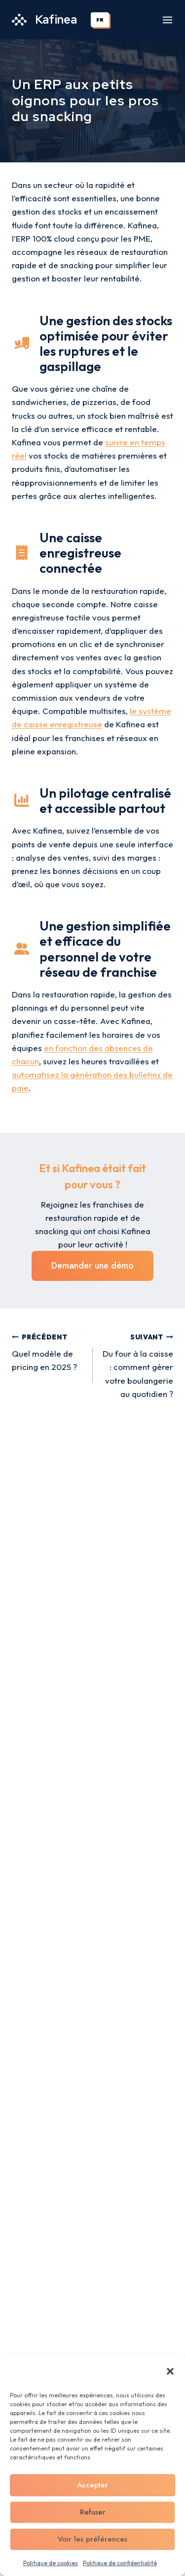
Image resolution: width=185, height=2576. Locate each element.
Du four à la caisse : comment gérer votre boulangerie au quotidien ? (137, 1364)
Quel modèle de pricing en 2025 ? (48, 1351)
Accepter (92, 2485)
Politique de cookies (50, 2563)
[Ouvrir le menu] (167, 20)
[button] (170, 2371)
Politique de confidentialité (120, 2563)
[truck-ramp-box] (22, 343)
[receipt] (22, 552)
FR (100, 19)
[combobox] (100, 19)
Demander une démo (92, 1265)
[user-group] (22, 949)
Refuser (93, 2512)
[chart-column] (22, 800)
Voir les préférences (92, 2539)
